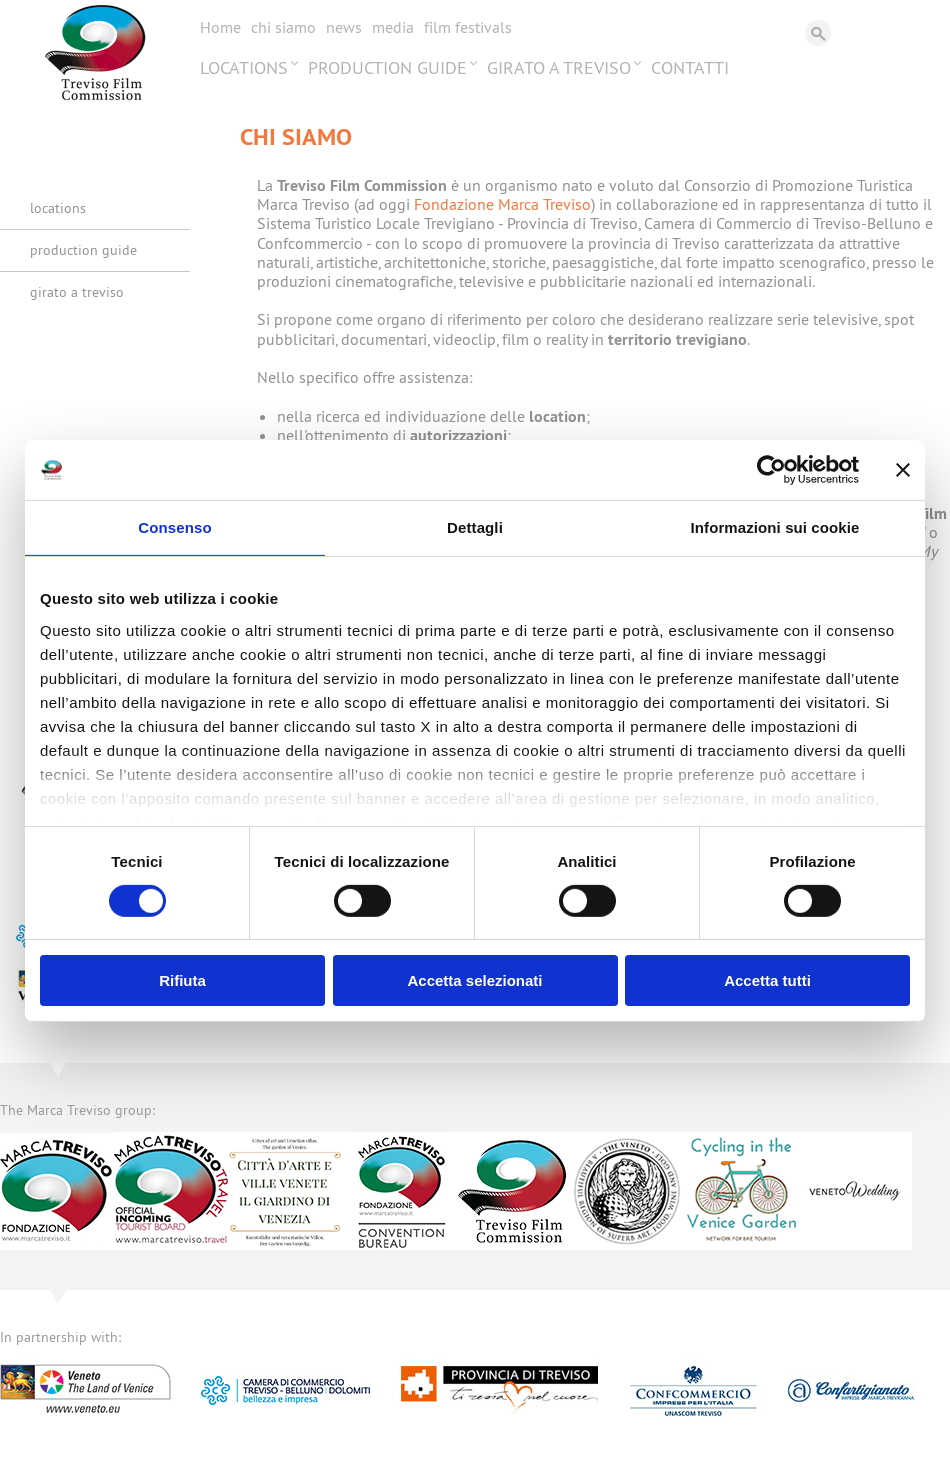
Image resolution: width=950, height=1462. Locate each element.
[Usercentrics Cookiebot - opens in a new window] (771, 470)
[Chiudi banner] (903, 470)
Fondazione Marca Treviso (502, 204)
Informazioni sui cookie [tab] (775, 527)
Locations (244, 67)
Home (220, 27)
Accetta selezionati (474, 980)
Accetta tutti (767, 980)
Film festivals (468, 27)
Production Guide (387, 67)
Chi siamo (283, 27)
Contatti (690, 67)
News (344, 27)
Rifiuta (182, 980)
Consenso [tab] (174, 527)
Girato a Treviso (559, 67)
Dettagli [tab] (475, 527)
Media (393, 27)
